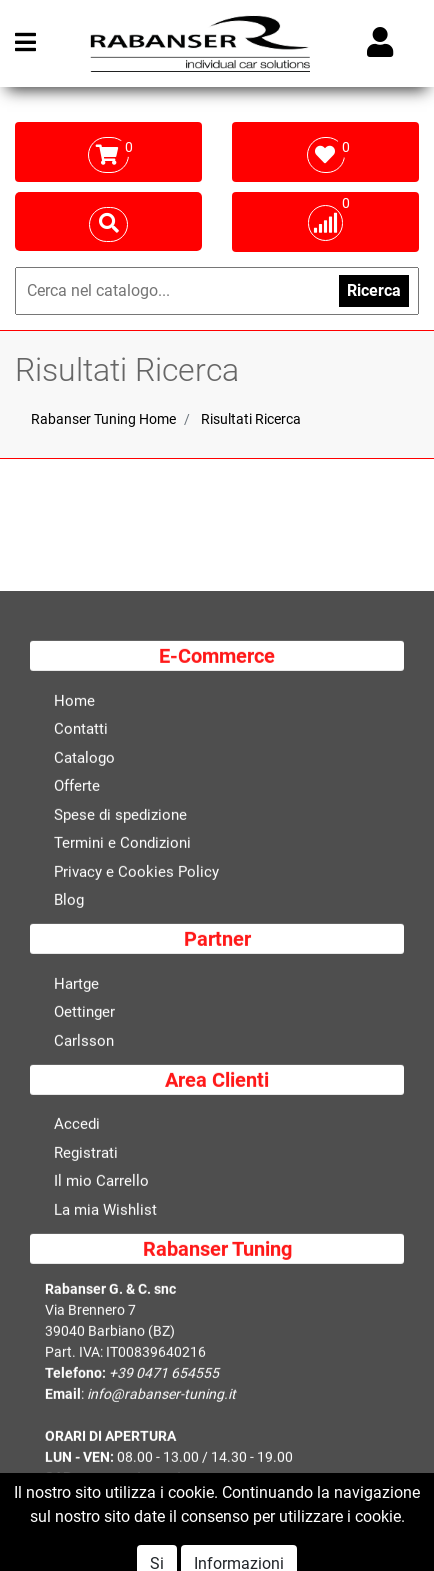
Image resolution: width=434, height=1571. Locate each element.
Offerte (77, 788)
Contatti (81, 731)
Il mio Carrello (101, 1183)
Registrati (86, 1154)
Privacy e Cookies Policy (136, 873)
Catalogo (84, 759)
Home (74, 702)
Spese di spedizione (120, 816)
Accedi (77, 1126)
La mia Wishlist (105, 1211)
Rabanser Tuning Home (103, 419)
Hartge (76, 985)
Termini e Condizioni (122, 845)
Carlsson (84, 1042)
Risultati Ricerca (251, 419)
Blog (69, 902)
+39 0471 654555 (164, 1375)
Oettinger (84, 1014)
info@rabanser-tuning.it (161, 1396)
